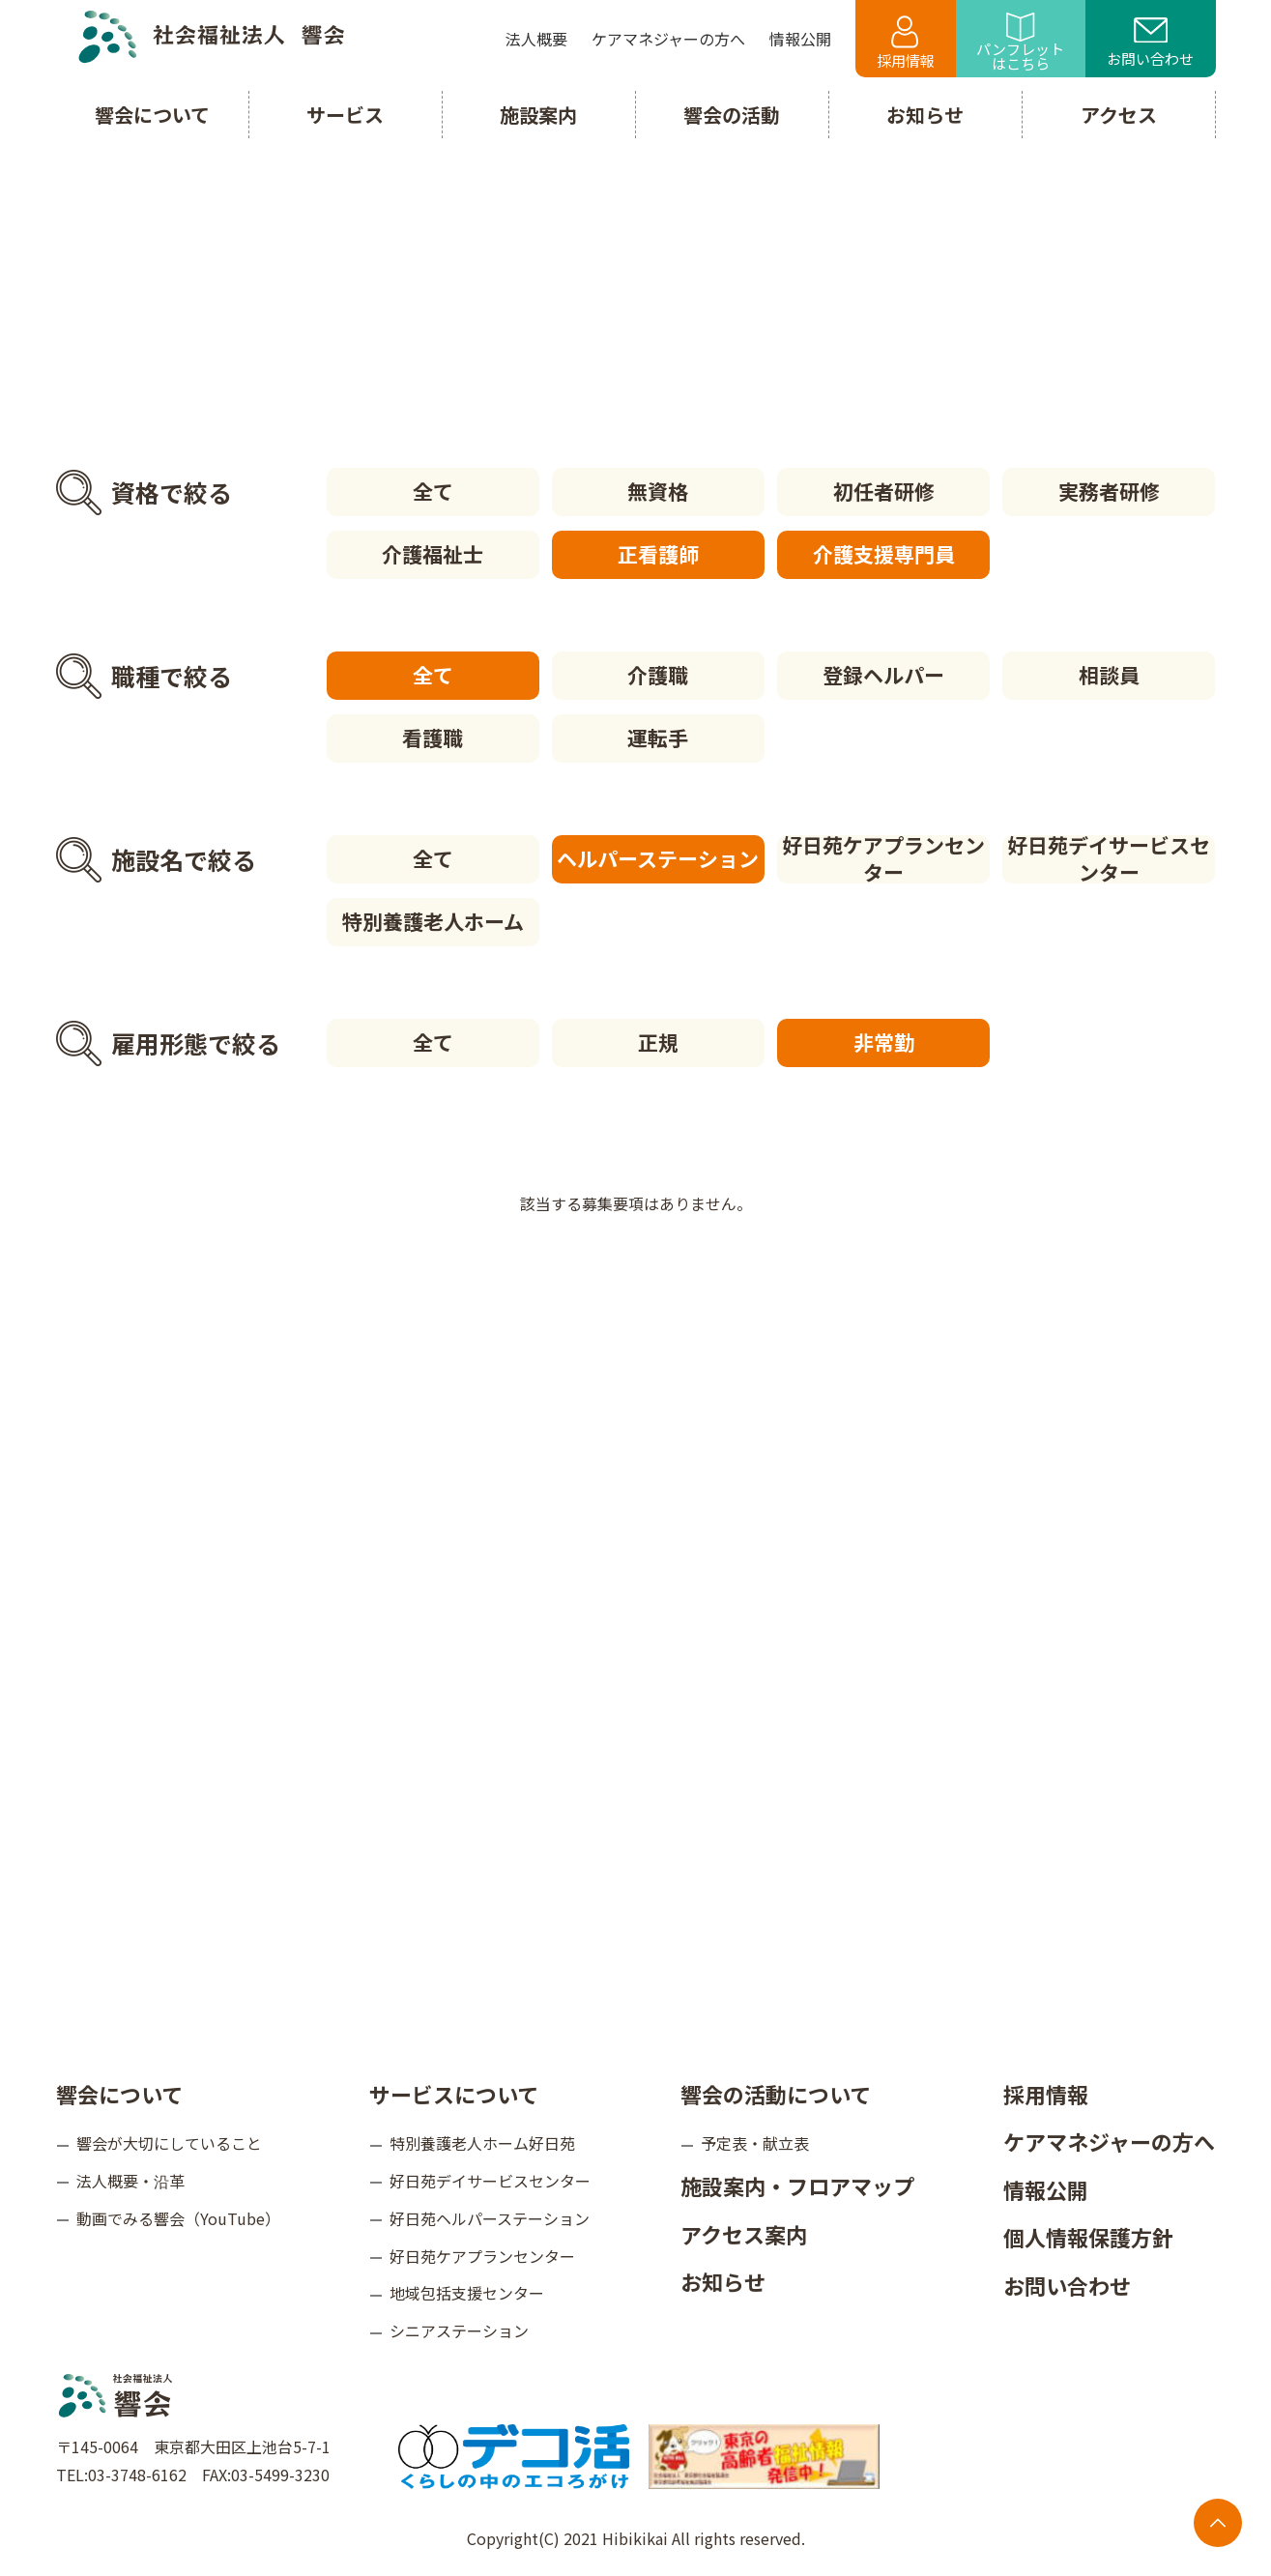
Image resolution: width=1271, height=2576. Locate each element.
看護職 (432, 737)
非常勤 (883, 1042)
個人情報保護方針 (1088, 2236)
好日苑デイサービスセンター (1108, 859)
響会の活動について (775, 2093)
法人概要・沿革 (130, 2180)
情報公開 (1045, 2189)
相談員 (1109, 674)
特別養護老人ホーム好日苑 (482, 2143)
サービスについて (453, 2093)
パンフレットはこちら (1020, 43)
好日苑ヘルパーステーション (490, 2218)
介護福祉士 (432, 553)
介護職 (657, 674)
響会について (119, 2093)
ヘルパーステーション (658, 858)
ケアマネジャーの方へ (1109, 2141)
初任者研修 (884, 491)
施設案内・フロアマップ (797, 2185)
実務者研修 (1109, 491)
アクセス (1119, 115)
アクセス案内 (743, 2233)
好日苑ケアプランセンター (883, 859)
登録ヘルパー (883, 674)
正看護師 (658, 553)
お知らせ (722, 2281)
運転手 (657, 737)
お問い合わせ (1150, 43)
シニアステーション (459, 2330)
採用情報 (906, 43)
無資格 (657, 491)
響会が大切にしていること (169, 2143)
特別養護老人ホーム (433, 921)
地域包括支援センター (467, 2292)
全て (433, 491)
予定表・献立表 (755, 2143)
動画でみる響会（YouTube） (178, 2218)
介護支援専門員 (884, 553)
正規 (658, 1042)
